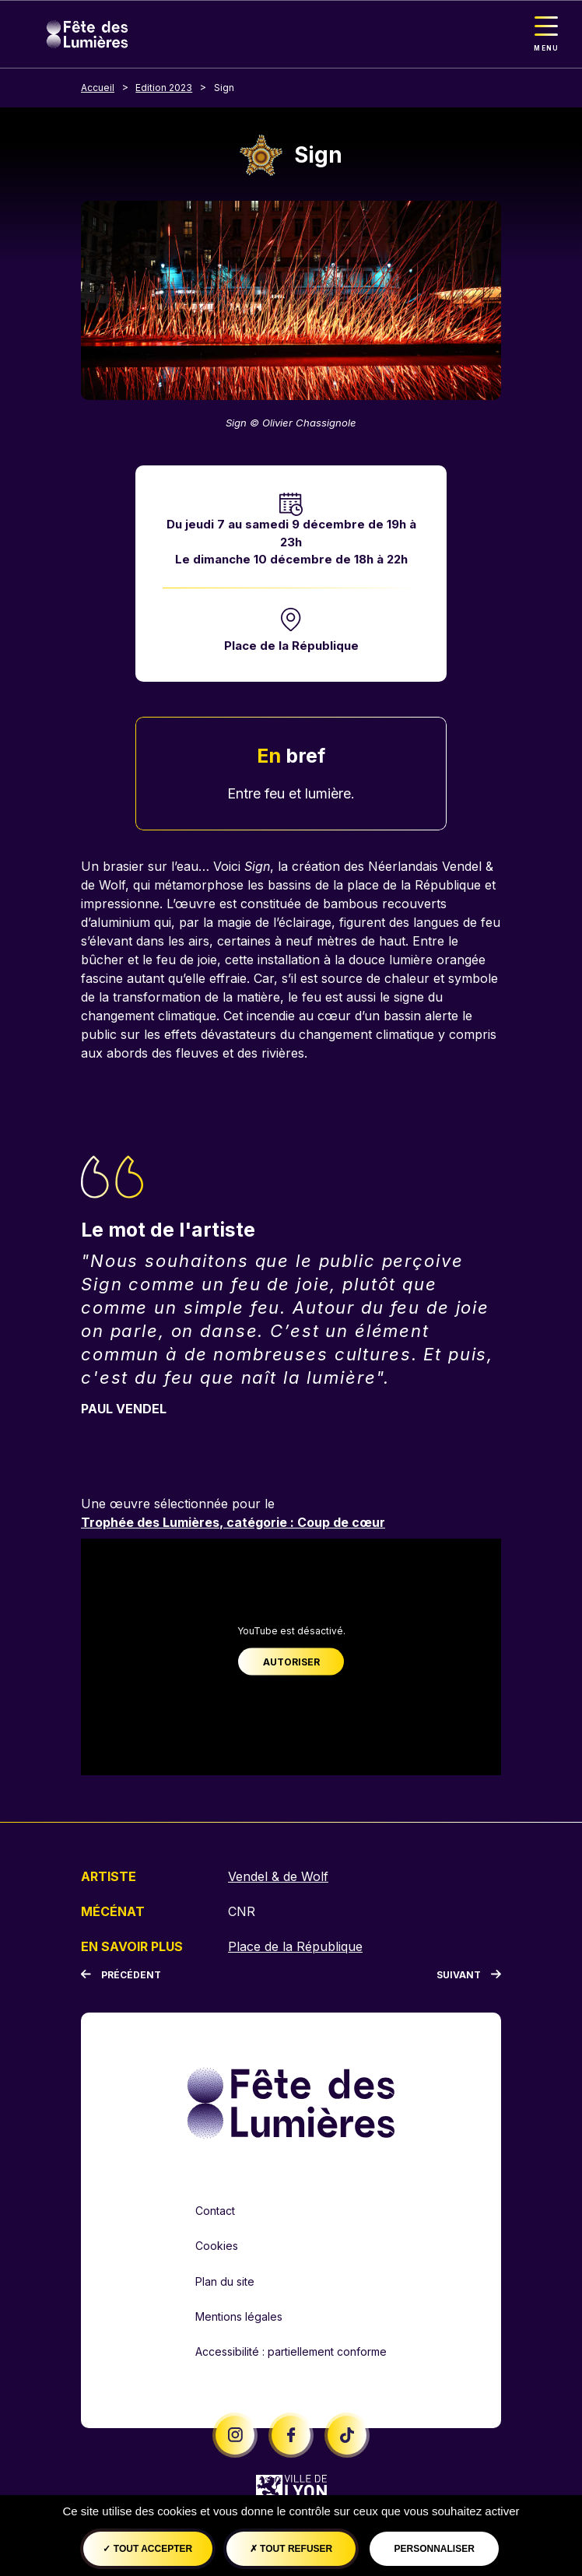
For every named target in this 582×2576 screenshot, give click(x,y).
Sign (224, 87)
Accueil (97, 87)
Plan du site (224, 2281)
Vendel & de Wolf (278, 1876)
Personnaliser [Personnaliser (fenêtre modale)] (434, 2548)
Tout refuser (291, 2548)
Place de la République (291, 645)
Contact (215, 2210)
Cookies (216, 2245)
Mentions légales (238, 2316)
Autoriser (291, 1661)
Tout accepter (147, 2548)
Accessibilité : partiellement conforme (291, 2351)
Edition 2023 (163, 87)
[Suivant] (468, 1975)
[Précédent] (121, 1975)
